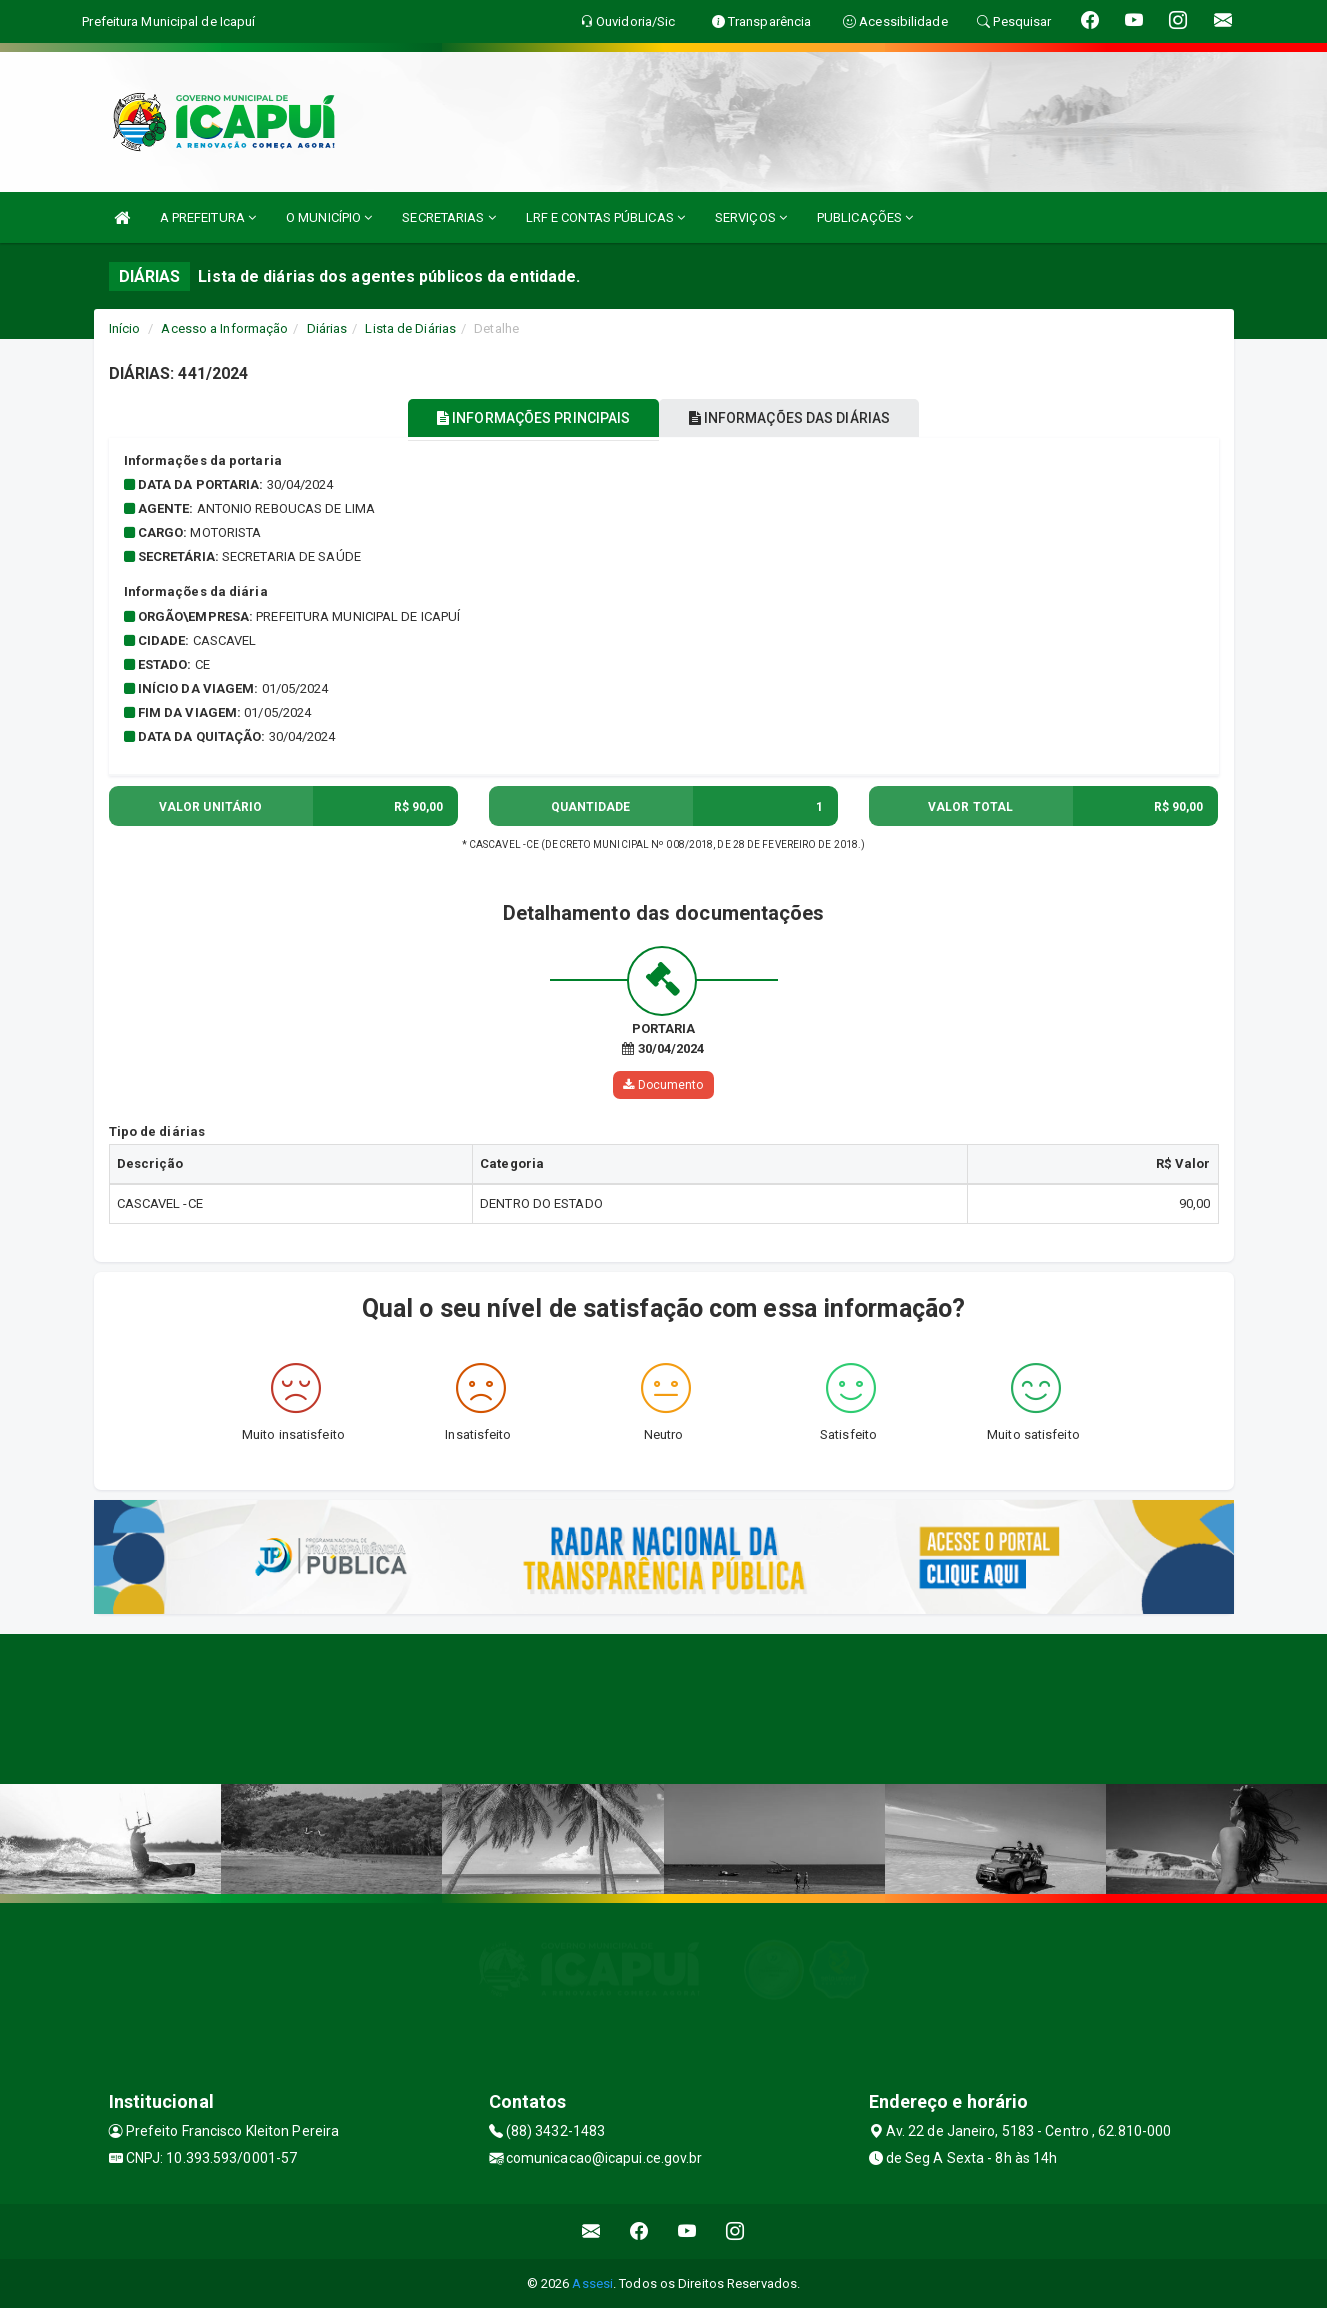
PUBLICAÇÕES (865, 217)
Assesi (592, 2282)
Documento (663, 1084)
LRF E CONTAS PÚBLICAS (605, 217)
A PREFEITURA (208, 217)
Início (125, 328)
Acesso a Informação (224, 328)
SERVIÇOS (751, 217)
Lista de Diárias (410, 328)
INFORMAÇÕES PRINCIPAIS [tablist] (520, 418)
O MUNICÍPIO (329, 217)
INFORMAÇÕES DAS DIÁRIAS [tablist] (802, 418)
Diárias (327, 328)
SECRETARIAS (448, 217)
